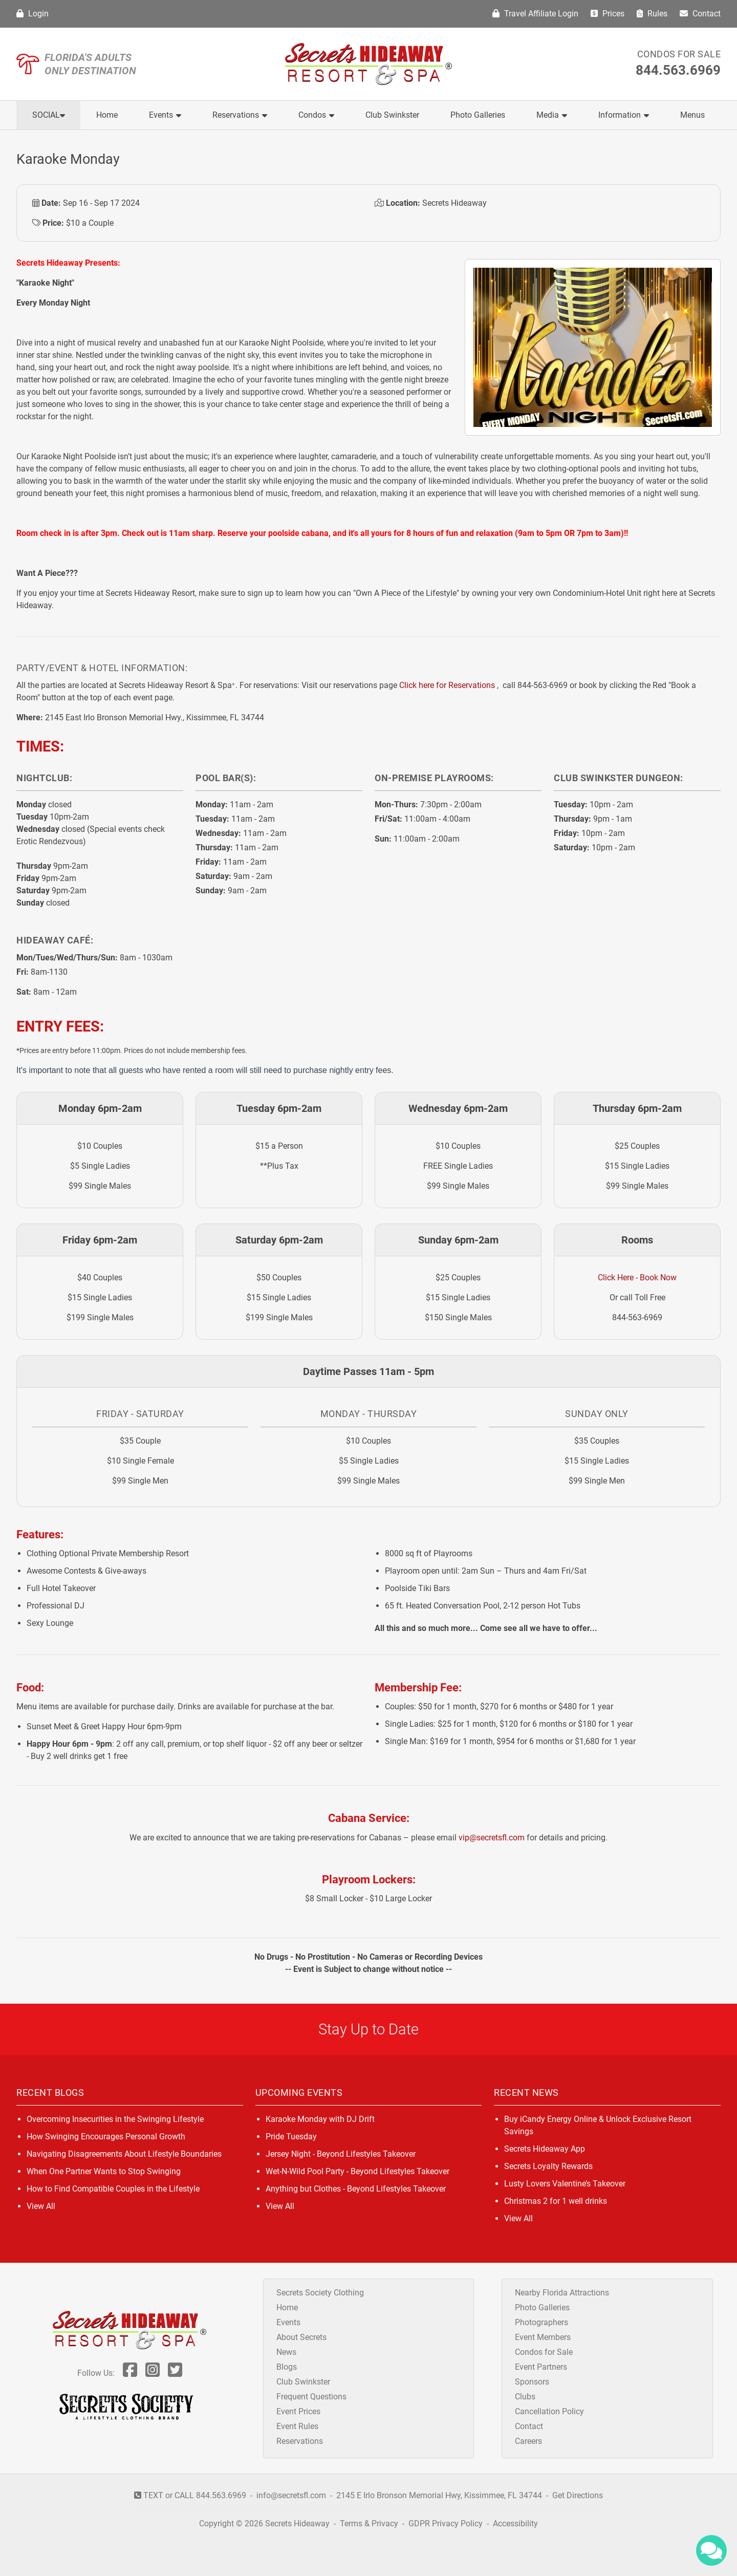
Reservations (239, 115)
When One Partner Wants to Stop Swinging (104, 2171)
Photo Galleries (477, 115)
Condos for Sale (679, 54)
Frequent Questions (311, 2396)
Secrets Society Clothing (320, 2293)
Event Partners (541, 2367)
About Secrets (301, 2337)
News (286, 2352)
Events (165, 115)
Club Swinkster (392, 115)
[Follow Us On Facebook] (130, 2373)
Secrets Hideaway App (544, 2149)
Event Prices (298, 2411)
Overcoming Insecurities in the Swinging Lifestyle (115, 2119)
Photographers (541, 2322)
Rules (652, 13)
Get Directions (577, 2495)
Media (551, 115)
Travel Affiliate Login (535, 13)
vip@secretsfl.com (492, 1837)
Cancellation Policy (549, 2411)
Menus (692, 115)
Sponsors (532, 2382)
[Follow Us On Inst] (152, 2373)
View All (41, 2206)
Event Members (543, 2337)
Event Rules (297, 2426)
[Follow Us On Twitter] (175, 2373)
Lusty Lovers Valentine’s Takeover (564, 2183)
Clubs (525, 2396)
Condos (316, 115)
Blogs (286, 2367)
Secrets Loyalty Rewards (548, 2166)
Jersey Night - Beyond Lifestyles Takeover (341, 2154)
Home (107, 115)
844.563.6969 (678, 70)
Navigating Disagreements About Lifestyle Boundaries (124, 2154)
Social (48, 115)
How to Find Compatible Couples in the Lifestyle (113, 2189)
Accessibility (515, 2523)
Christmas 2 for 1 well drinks (555, 2201)
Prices (607, 13)
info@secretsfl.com (291, 2495)
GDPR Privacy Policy (446, 2523)
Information (623, 115)
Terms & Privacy (369, 2523)
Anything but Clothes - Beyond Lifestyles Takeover (356, 2189)
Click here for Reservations (447, 685)
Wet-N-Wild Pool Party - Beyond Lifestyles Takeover (357, 2171)
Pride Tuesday (291, 2136)
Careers (528, 2441)
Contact (700, 13)
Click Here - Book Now (637, 1277)
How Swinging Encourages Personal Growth (106, 2136)
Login (32, 13)
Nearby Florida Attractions (562, 2293)
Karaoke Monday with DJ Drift (320, 2119)
